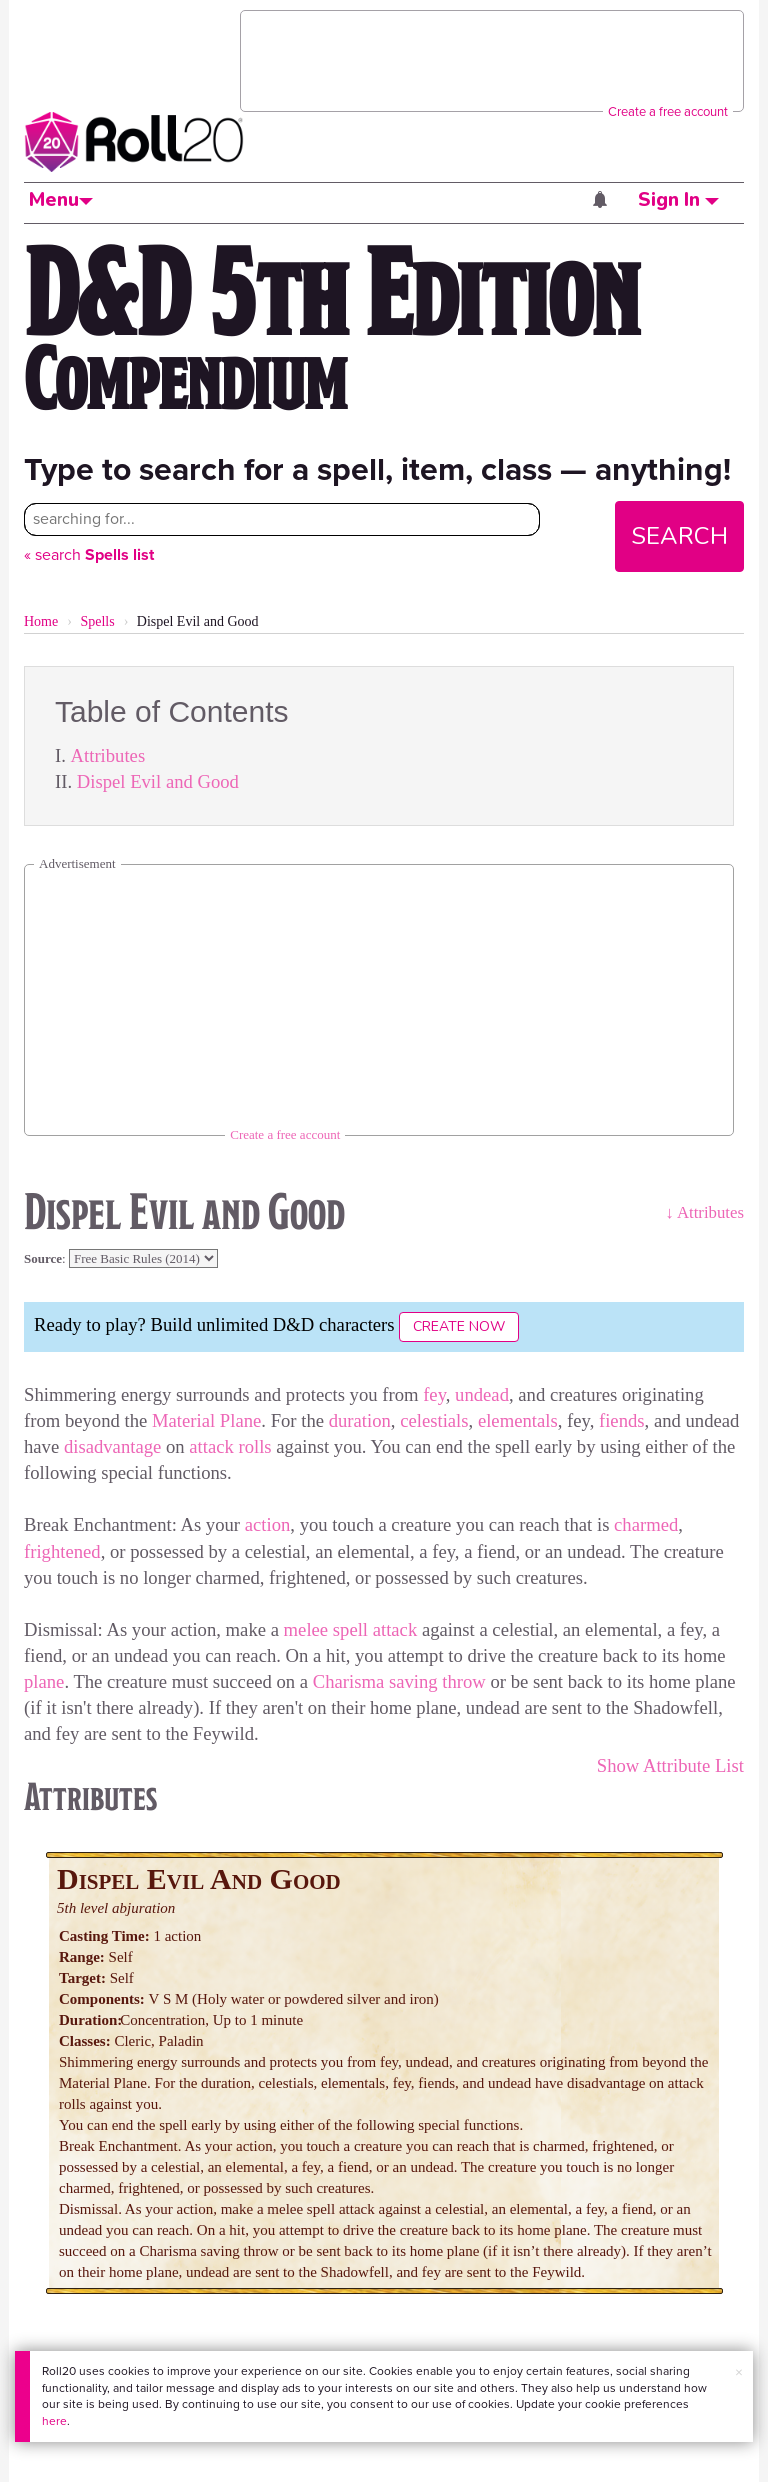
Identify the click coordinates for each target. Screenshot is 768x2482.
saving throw (437, 1681)
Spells (97, 621)
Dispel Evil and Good (158, 781)
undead (482, 1394)
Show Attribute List (670, 1765)
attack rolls (230, 1446)
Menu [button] (61, 200)
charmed (646, 1524)
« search (89, 554)
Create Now (459, 1326)
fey (434, 1394)
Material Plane (206, 1420)
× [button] (739, 2372)
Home (41, 621)
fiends (622, 1420)
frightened (62, 1551)
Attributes (108, 755)
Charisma (349, 1681)
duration (360, 1420)
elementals (518, 1420)
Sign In (678, 200)
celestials (434, 1420)
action (268, 1524)
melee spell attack (351, 1629)
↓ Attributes (704, 1212)
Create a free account (668, 111)
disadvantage (112, 1446)
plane (44, 1681)
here (54, 2421)
